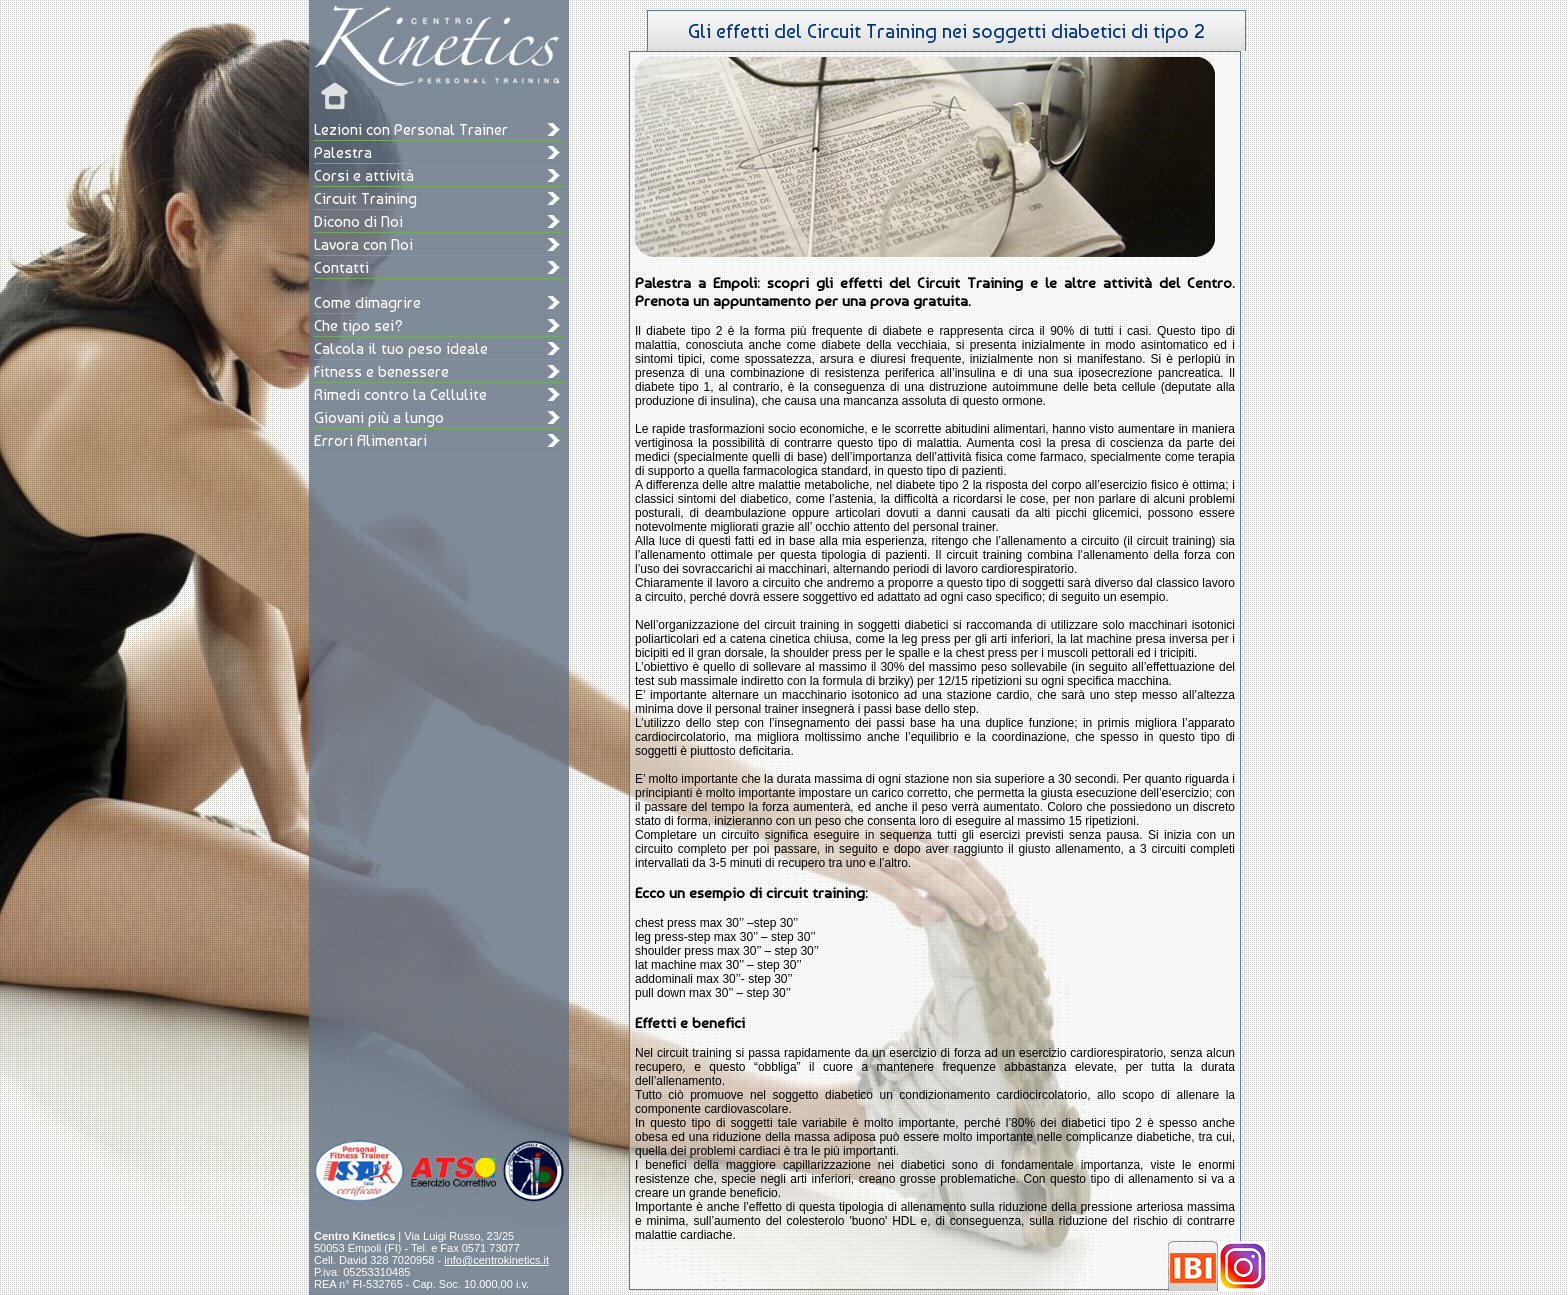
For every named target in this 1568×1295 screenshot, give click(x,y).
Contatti (341, 267)
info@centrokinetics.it (496, 1260)
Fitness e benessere (381, 371)
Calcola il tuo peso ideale (401, 348)
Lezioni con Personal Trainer (411, 129)
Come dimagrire (367, 302)
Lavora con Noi (363, 244)
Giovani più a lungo (379, 417)
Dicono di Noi (358, 221)
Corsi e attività (364, 175)
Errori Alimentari (370, 440)
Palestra (343, 152)
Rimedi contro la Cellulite (400, 394)
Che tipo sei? (358, 325)
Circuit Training (365, 198)
